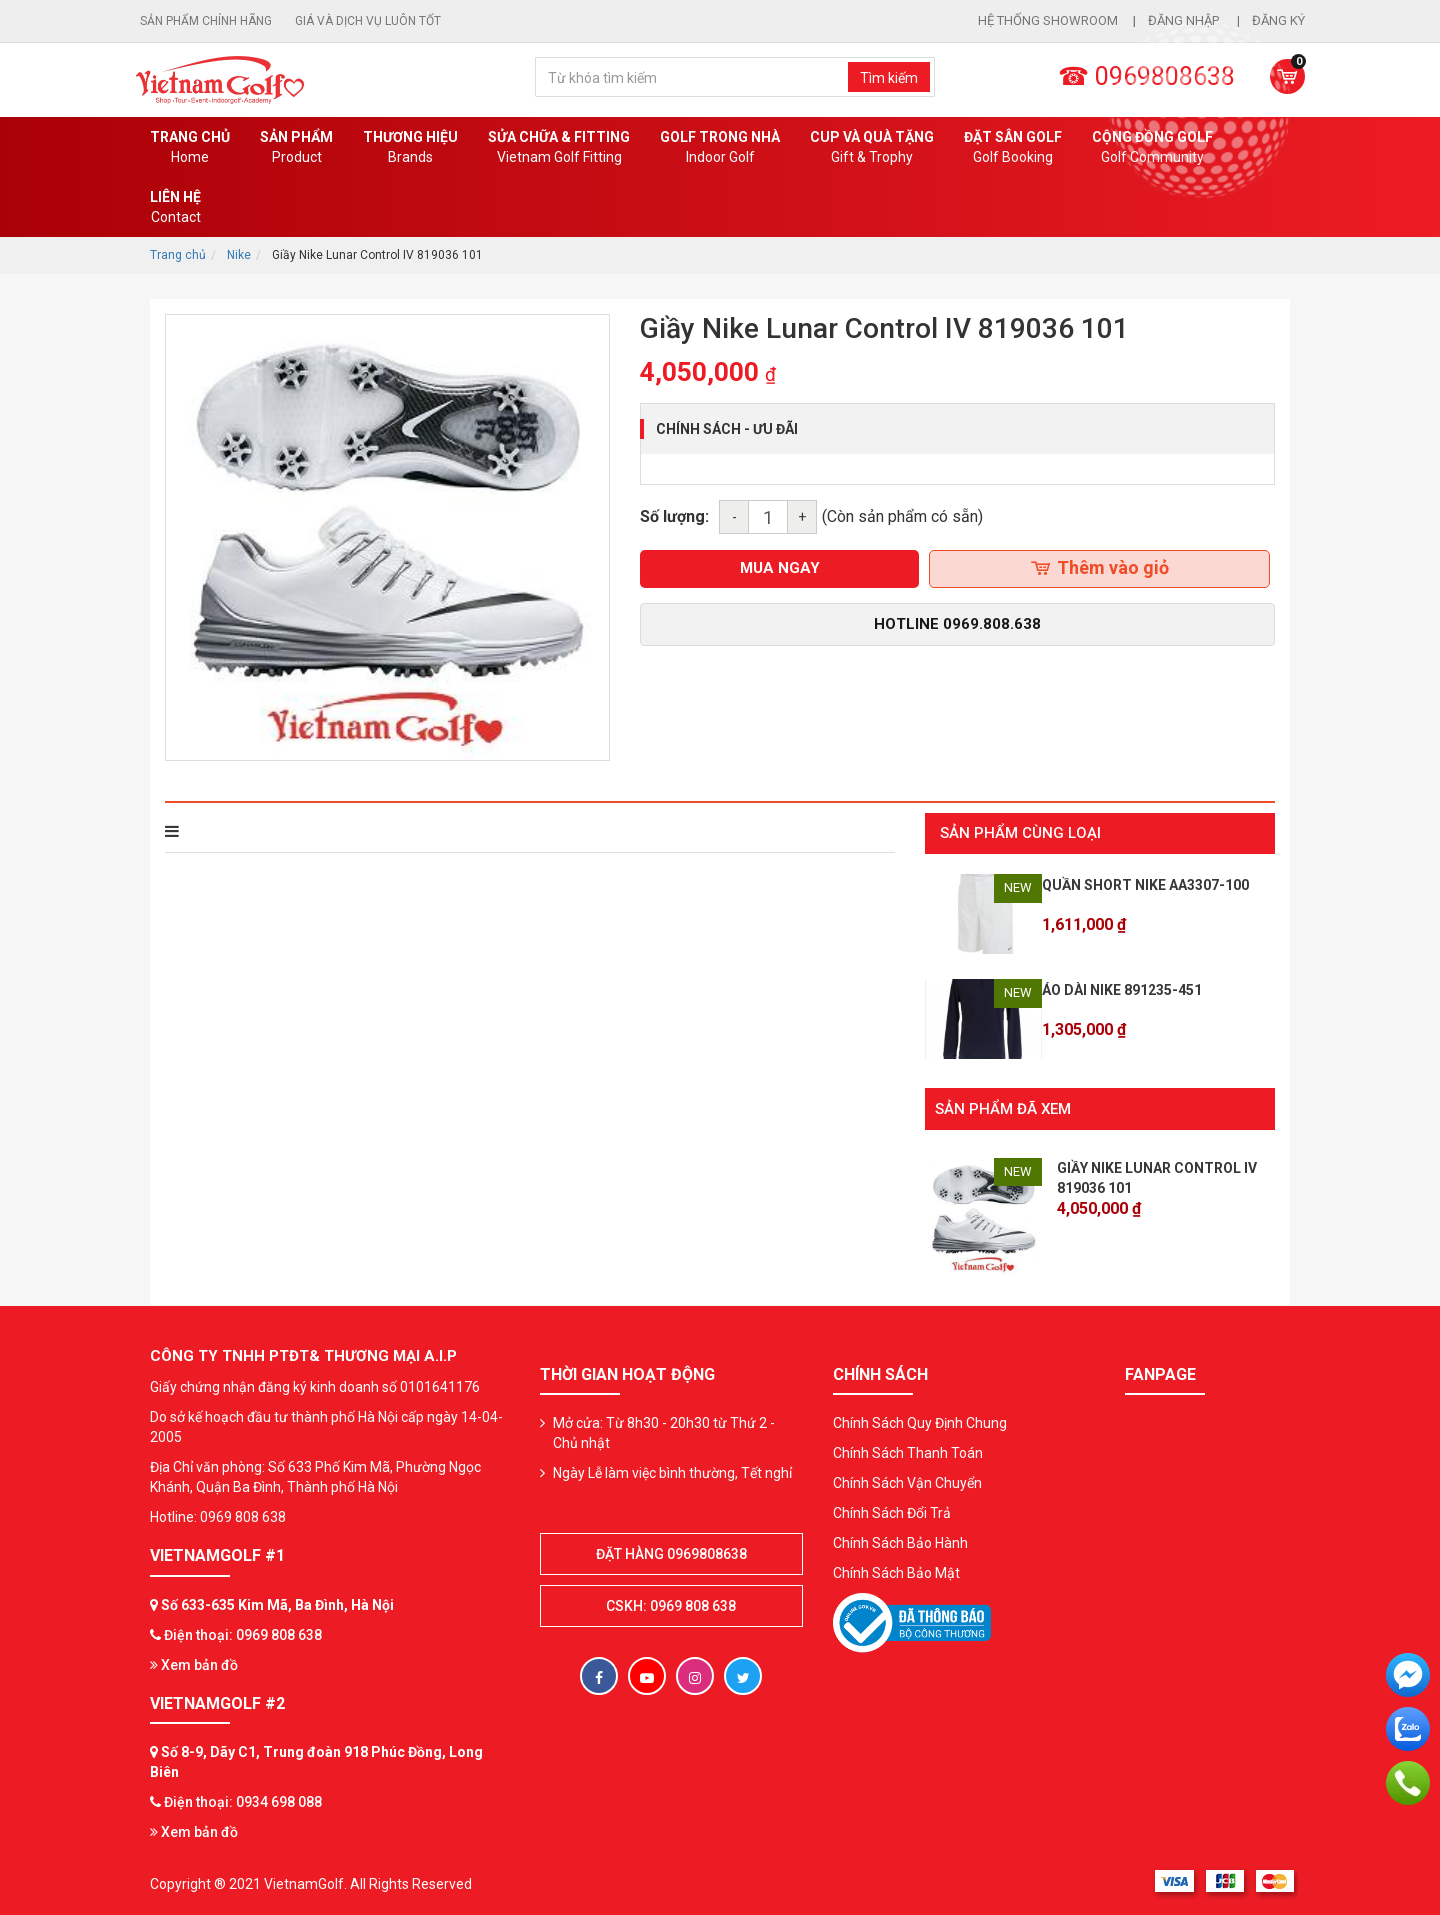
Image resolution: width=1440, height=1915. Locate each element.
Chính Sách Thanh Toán (908, 1451)
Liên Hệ (175, 208)
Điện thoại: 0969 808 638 (243, 1633)
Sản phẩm (296, 148)
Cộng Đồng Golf (1152, 148)
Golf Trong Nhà (720, 148)
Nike (239, 255)
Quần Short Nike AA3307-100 (1145, 885)
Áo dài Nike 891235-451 (1122, 990)
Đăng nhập (1185, 20)
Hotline (957, 624)
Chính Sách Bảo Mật (896, 1571)
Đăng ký (1278, 20)
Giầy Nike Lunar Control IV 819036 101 (1157, 1176)
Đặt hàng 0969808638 (671, 1552)
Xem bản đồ (194, 1663)
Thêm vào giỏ (1100, 567)
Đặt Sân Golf (1013, 148)
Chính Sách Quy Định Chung (920, 1421)
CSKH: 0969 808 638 (671, 1604)
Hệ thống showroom (1048, 20)
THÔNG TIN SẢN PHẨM (251, 831)
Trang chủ (190, 148)
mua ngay (780, 568)
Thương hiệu (410, 148)
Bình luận (439, 831)
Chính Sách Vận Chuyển (907, 1481)
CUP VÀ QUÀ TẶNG (872, 148)
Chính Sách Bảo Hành (900, 1541)
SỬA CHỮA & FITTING (559, 148)
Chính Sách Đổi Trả (892, 1511)
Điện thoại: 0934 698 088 (243, 1800)
